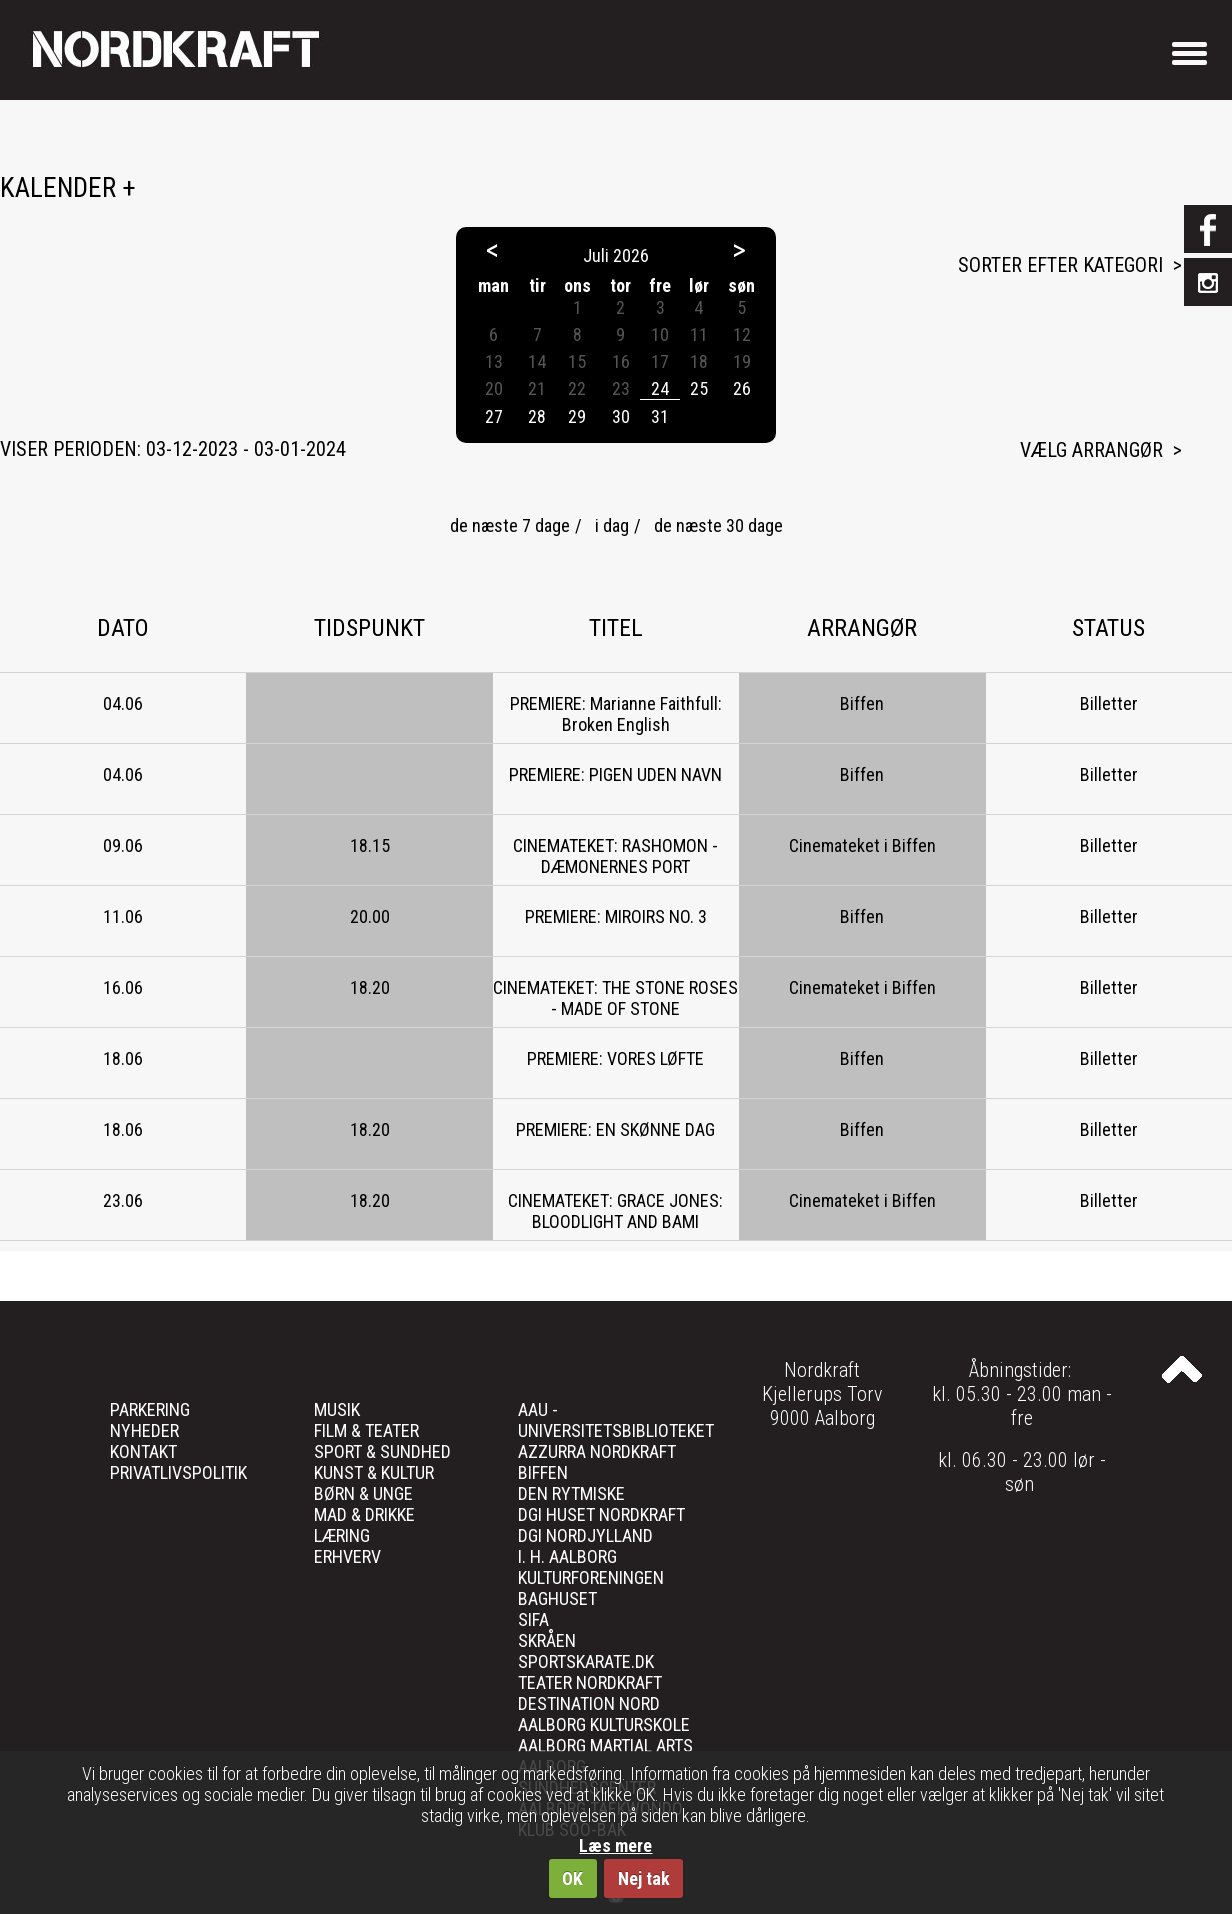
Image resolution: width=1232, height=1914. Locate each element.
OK (572, 1878)
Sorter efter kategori (1060, 265)
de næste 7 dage (510, 525)
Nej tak (644, 1878)
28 (537, 416)
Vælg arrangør (1091, 450)
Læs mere (615, 1845)
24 (660, 388)
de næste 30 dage (718, 525)
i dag (612, 525)
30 (621, 416)
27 (494, 416)
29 (577, 416)
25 (699, 388)
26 (742, 388)
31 (660, 416)
